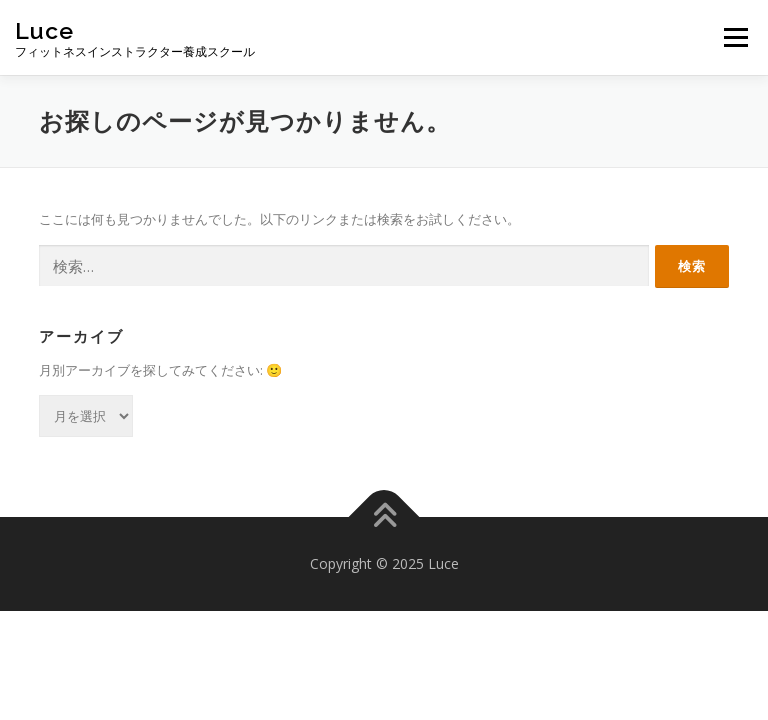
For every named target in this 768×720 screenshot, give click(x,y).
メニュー (735, 37)
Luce (44, 30)
